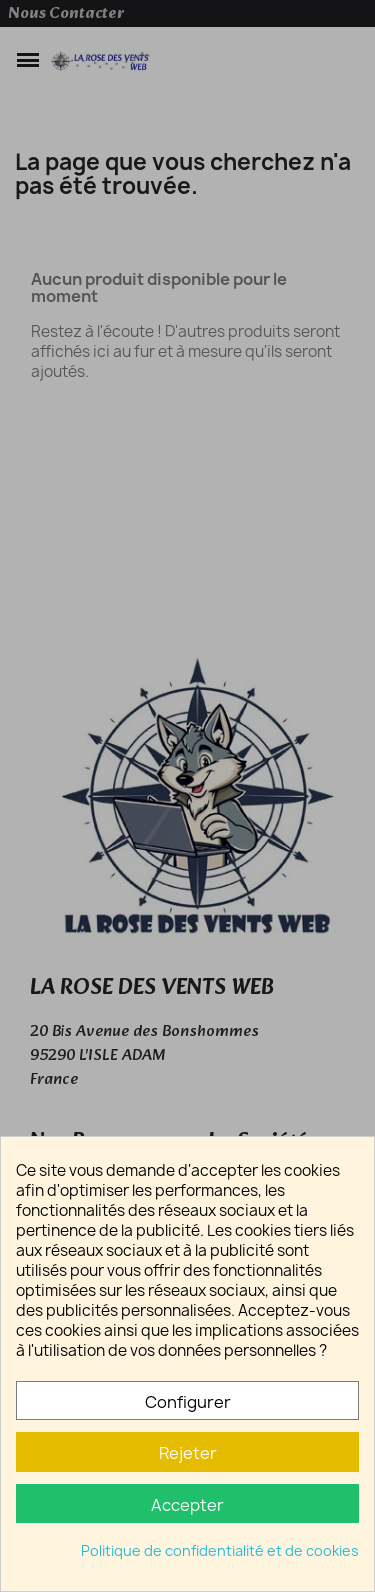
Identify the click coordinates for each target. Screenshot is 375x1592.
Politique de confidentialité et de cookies (220, 1550)
